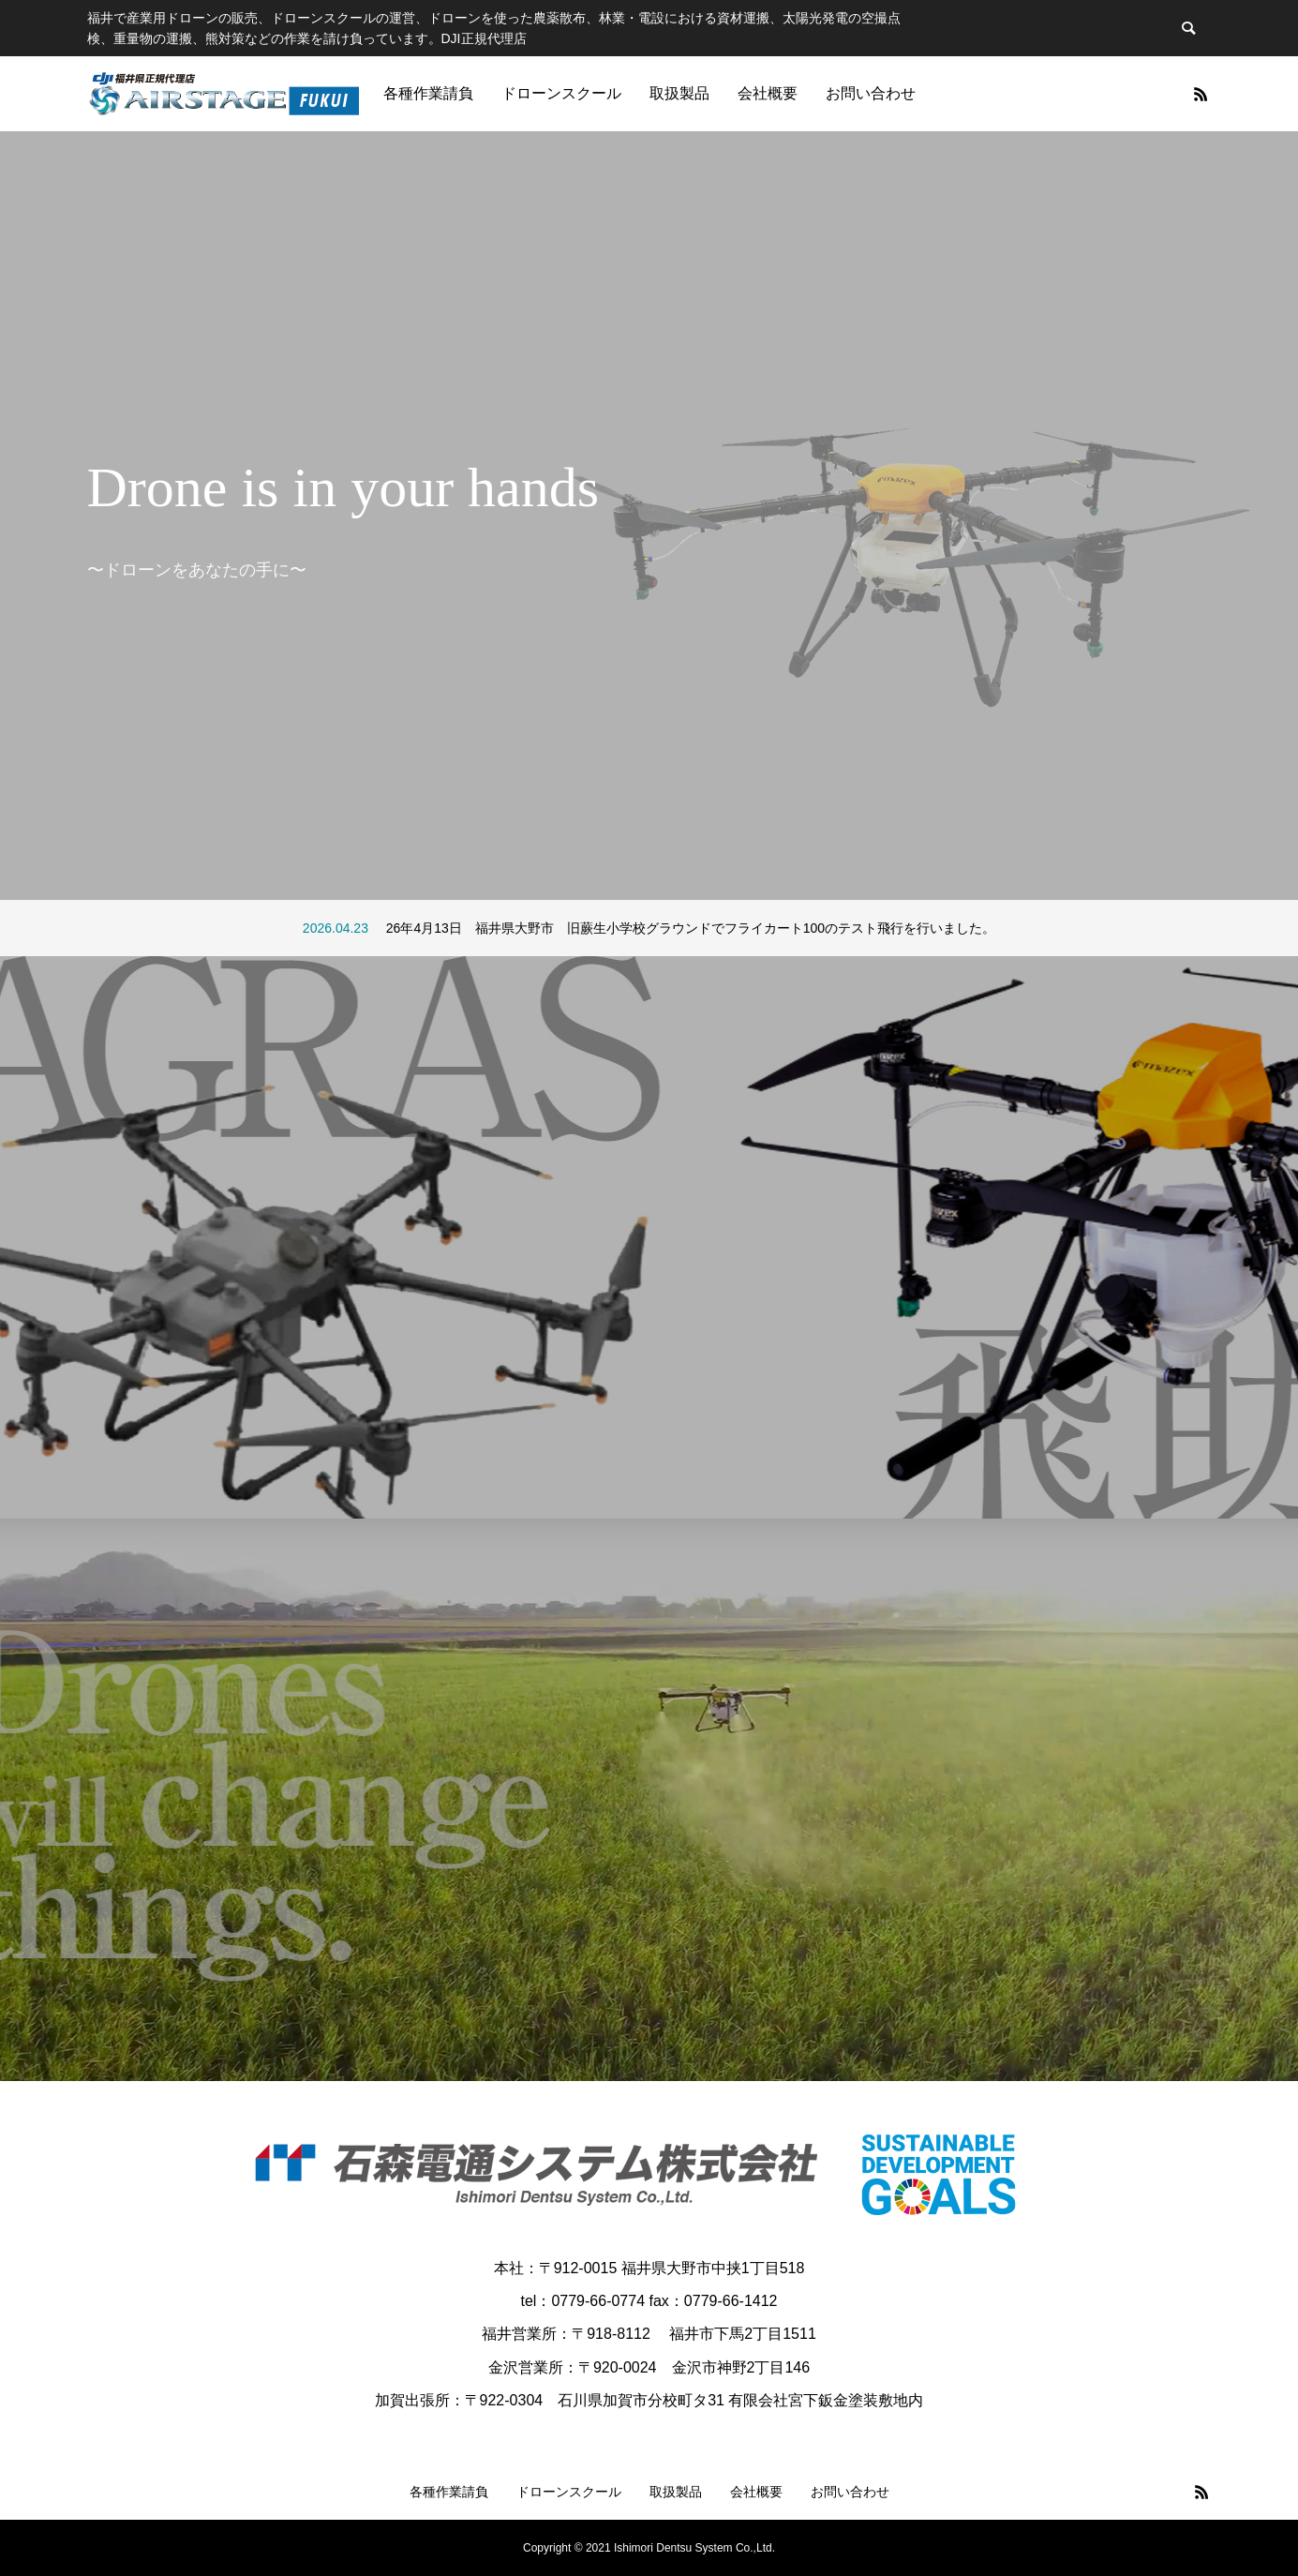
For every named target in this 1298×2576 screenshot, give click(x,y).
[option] (649, 515)
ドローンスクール (561, 93)
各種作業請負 (428, 93)
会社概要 (768, 93)
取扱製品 (679, 93)
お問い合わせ (871, 93)
